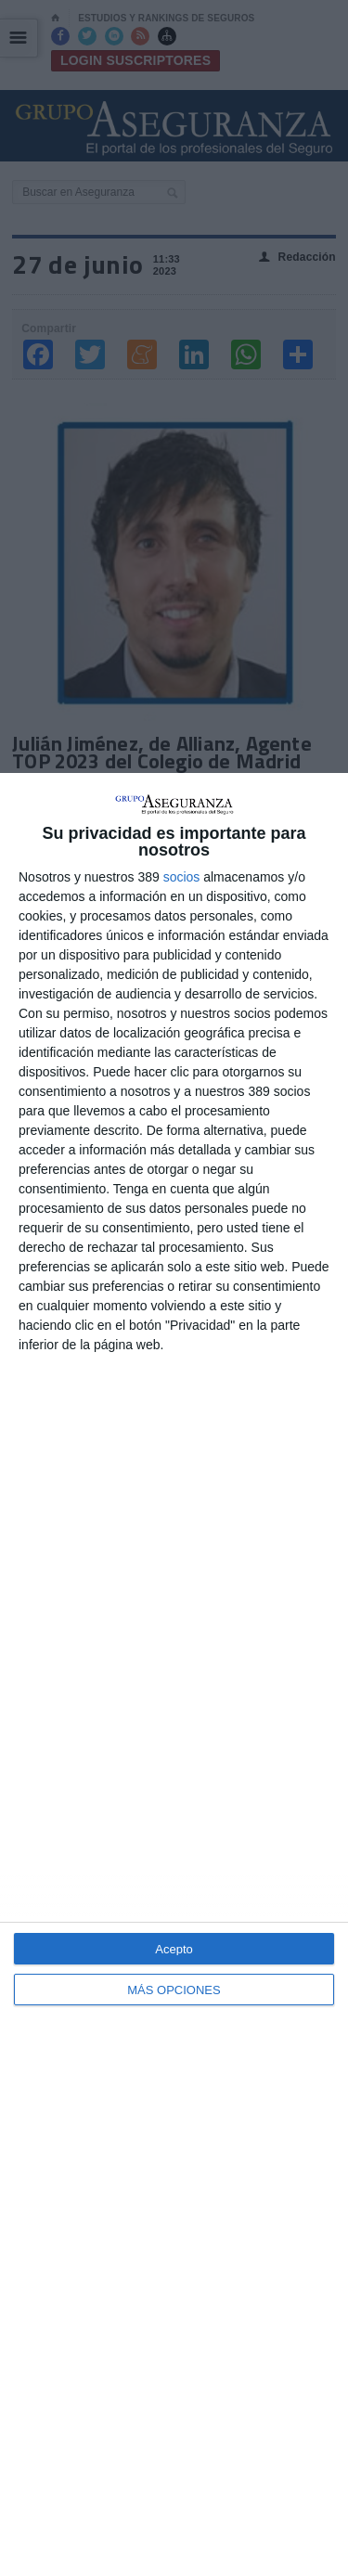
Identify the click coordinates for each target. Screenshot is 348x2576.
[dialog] (174, 1674)
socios (181, 876)
